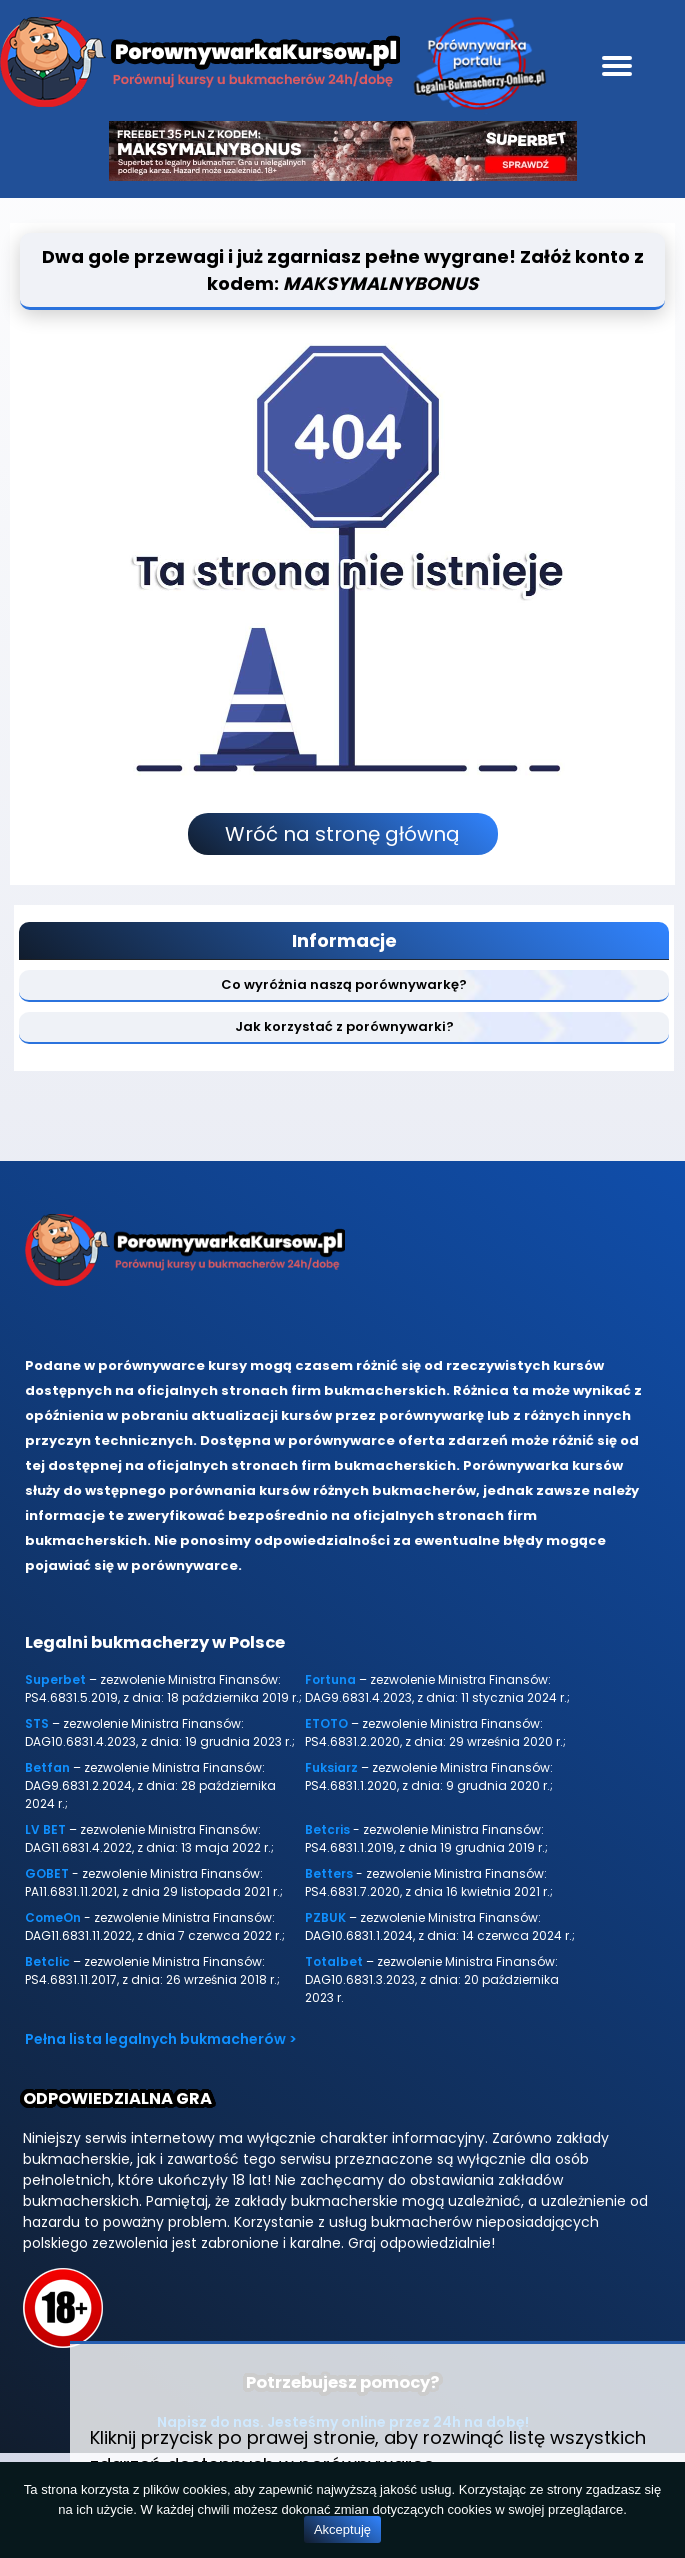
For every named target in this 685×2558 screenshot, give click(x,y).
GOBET (47, 1873)
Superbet (55, 1679)
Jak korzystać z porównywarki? (344, 1026)
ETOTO (326, 1723)
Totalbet (334, 1961)
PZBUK (325, 1917)
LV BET (45, 1829)
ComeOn (53, 1917)
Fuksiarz (331, 1767)
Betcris (327, 1829)
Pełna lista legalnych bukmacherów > (161, 2039)
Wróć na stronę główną (342, 834)
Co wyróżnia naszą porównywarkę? (344, 984)
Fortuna (330, 1679)
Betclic (47, 1961)
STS (37, 1723)
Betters (329, 1873)
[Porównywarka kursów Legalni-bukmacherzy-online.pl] (200, 65)
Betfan (47, 1767)
